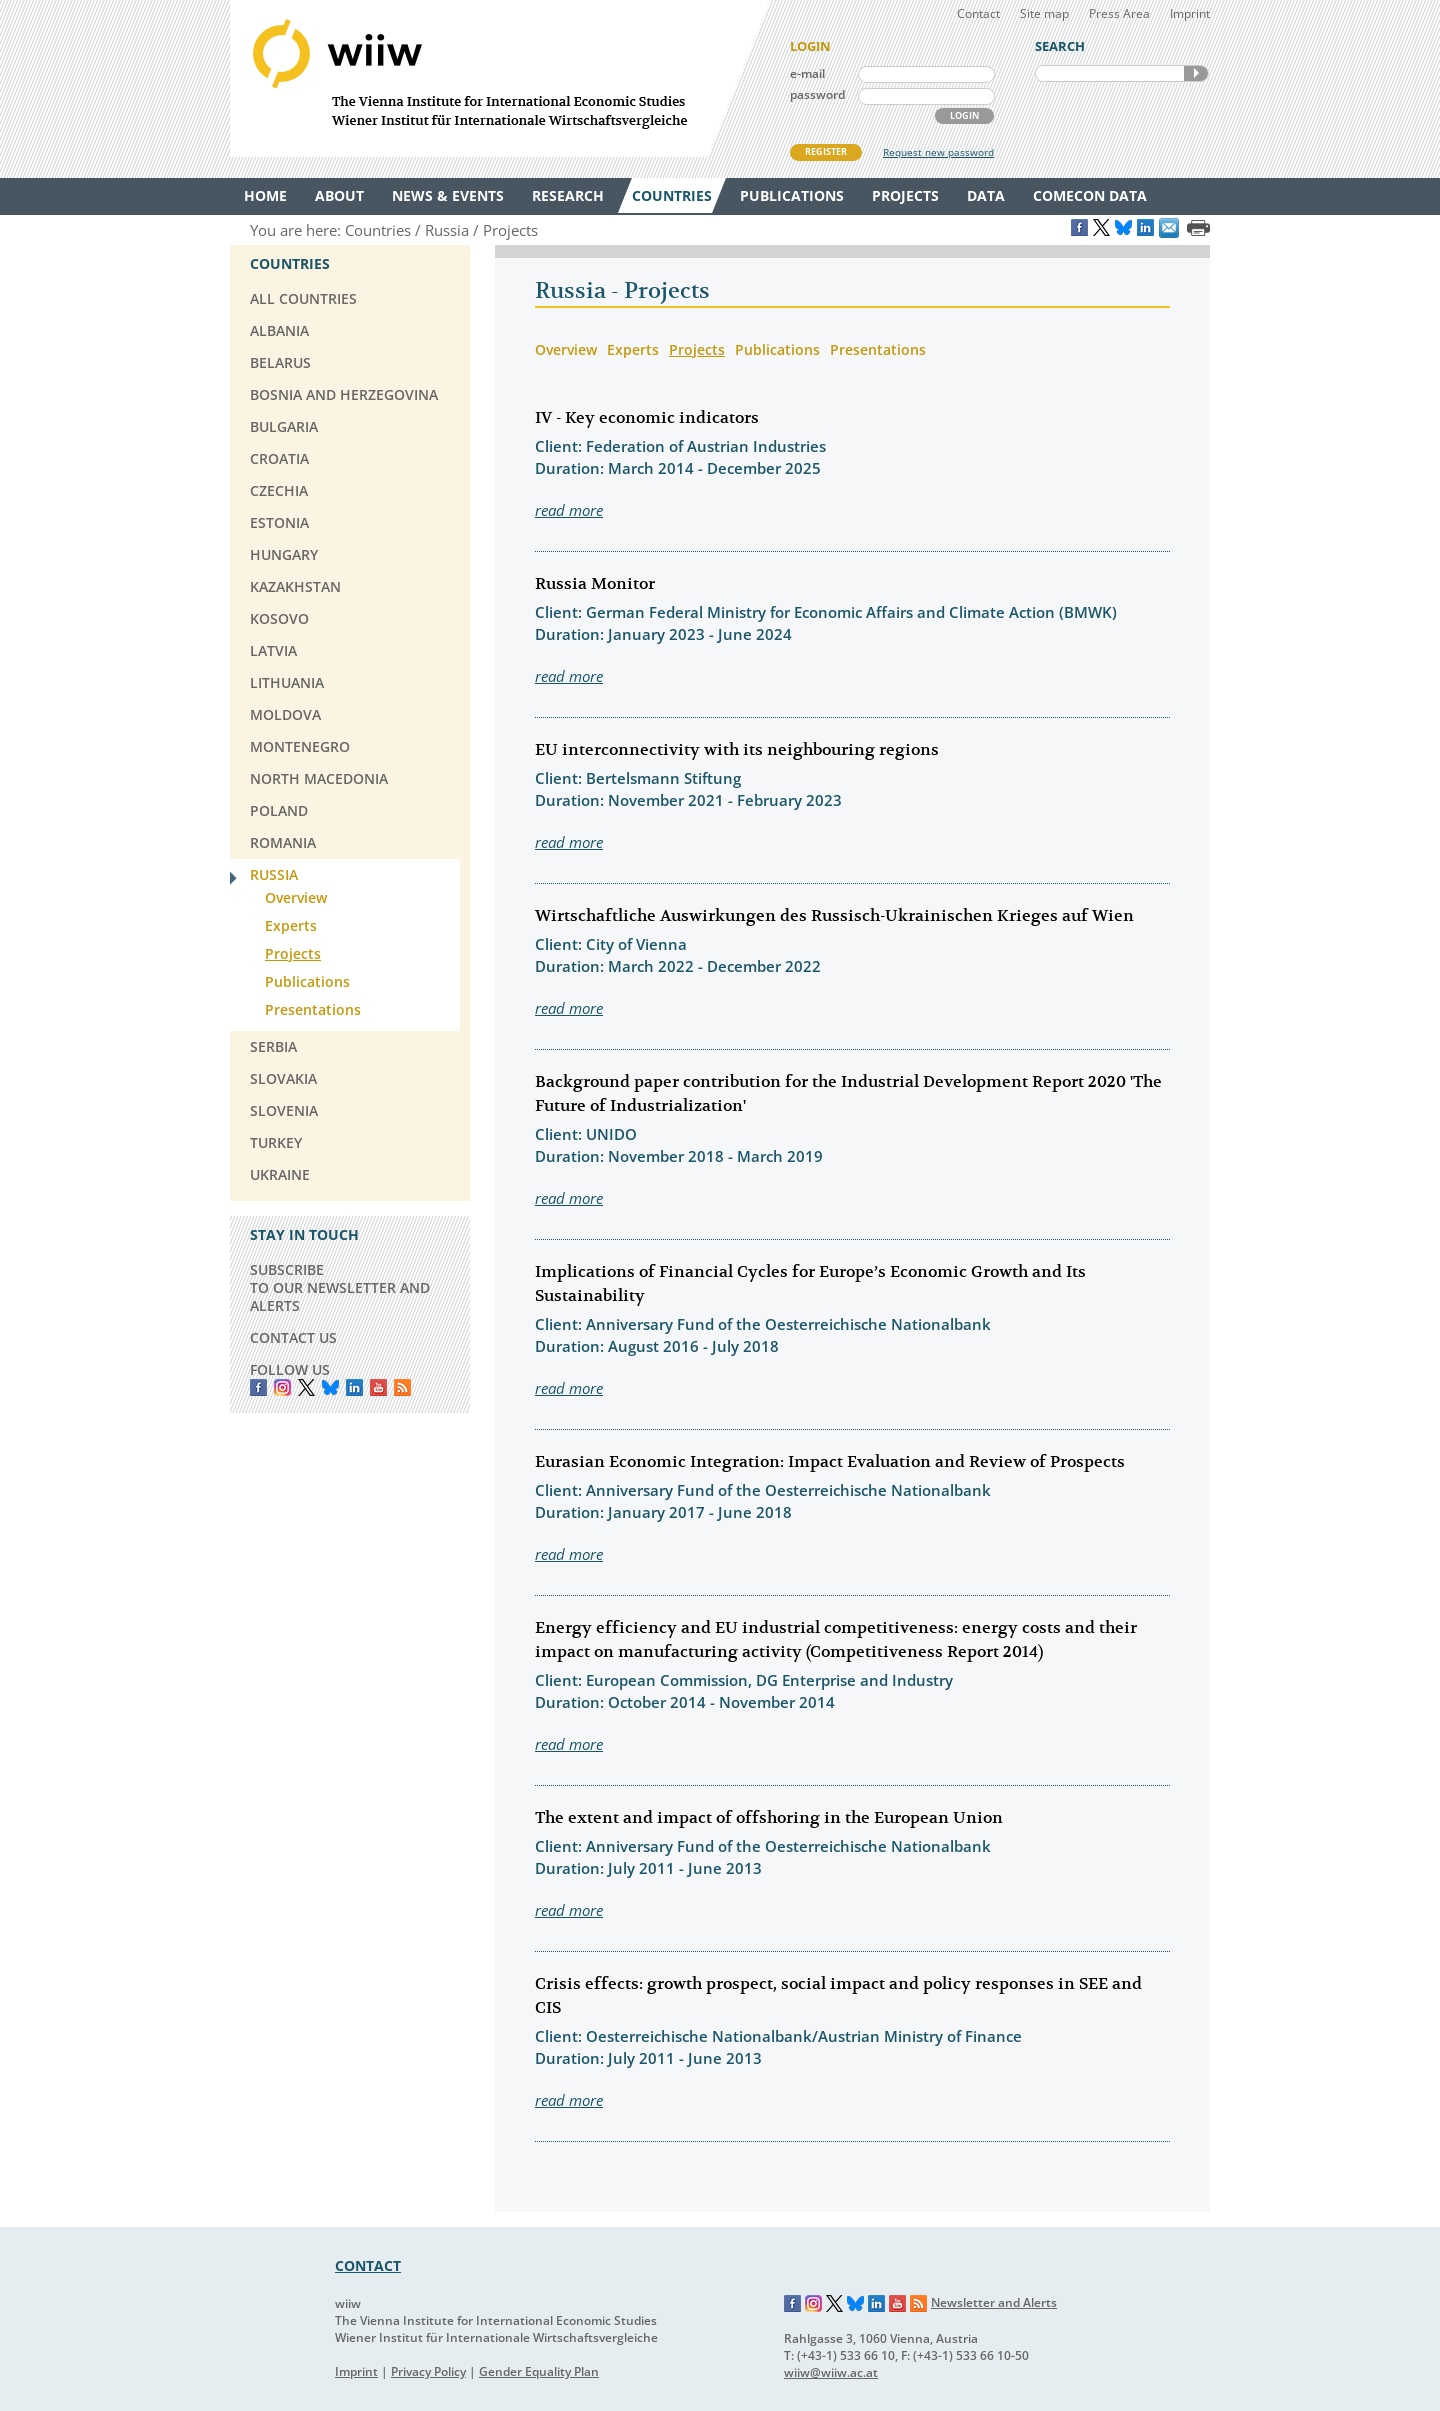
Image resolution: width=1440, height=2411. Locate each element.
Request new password (938, 152)
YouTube (378, 1387)
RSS (402, 1387)
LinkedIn (354, 1387)
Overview (566, 349)
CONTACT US (293, 1337)
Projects (697, 349)
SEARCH (1196, 73)
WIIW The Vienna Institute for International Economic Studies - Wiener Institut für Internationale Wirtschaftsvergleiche (500, 78)
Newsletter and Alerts (994, 2302)
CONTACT (368, 2265)
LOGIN (964, 115)
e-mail (807, 73)
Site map (1044, 13)
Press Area (1119, 13)
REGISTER (826, 151)
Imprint (1190, 13)
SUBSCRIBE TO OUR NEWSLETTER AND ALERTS (340, 1287)
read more (569, 510)
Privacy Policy (428, 2371)
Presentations (878, 349)
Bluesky (330, 1387)
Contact (978, 13)
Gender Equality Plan (539, 2371)
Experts (633, 349)
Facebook (258, 1387)
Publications (777, 349)
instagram (282, 1387)
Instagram (814, 2304)
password (817, 94)
